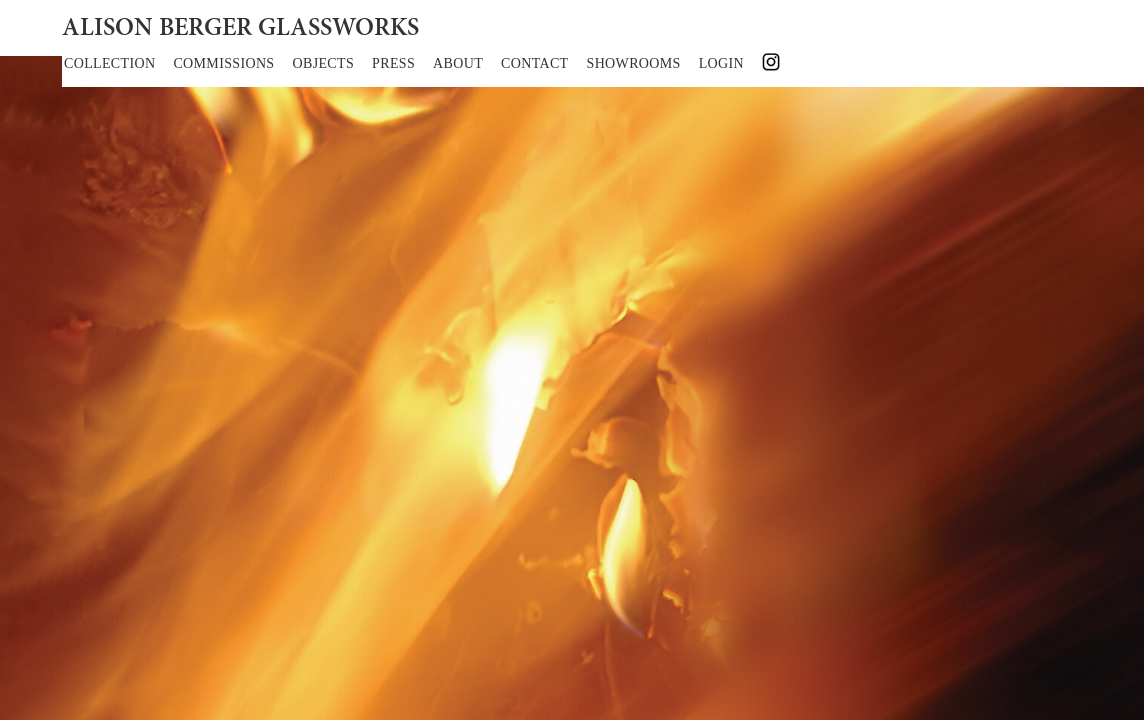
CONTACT (534, 63)
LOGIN (721, 63)
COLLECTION (109, 63)
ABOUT (458, 63)
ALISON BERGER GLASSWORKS (240, 28)
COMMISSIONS (223, 63)
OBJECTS (324, 63)
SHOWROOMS (634, 63)
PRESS (393, 63)
